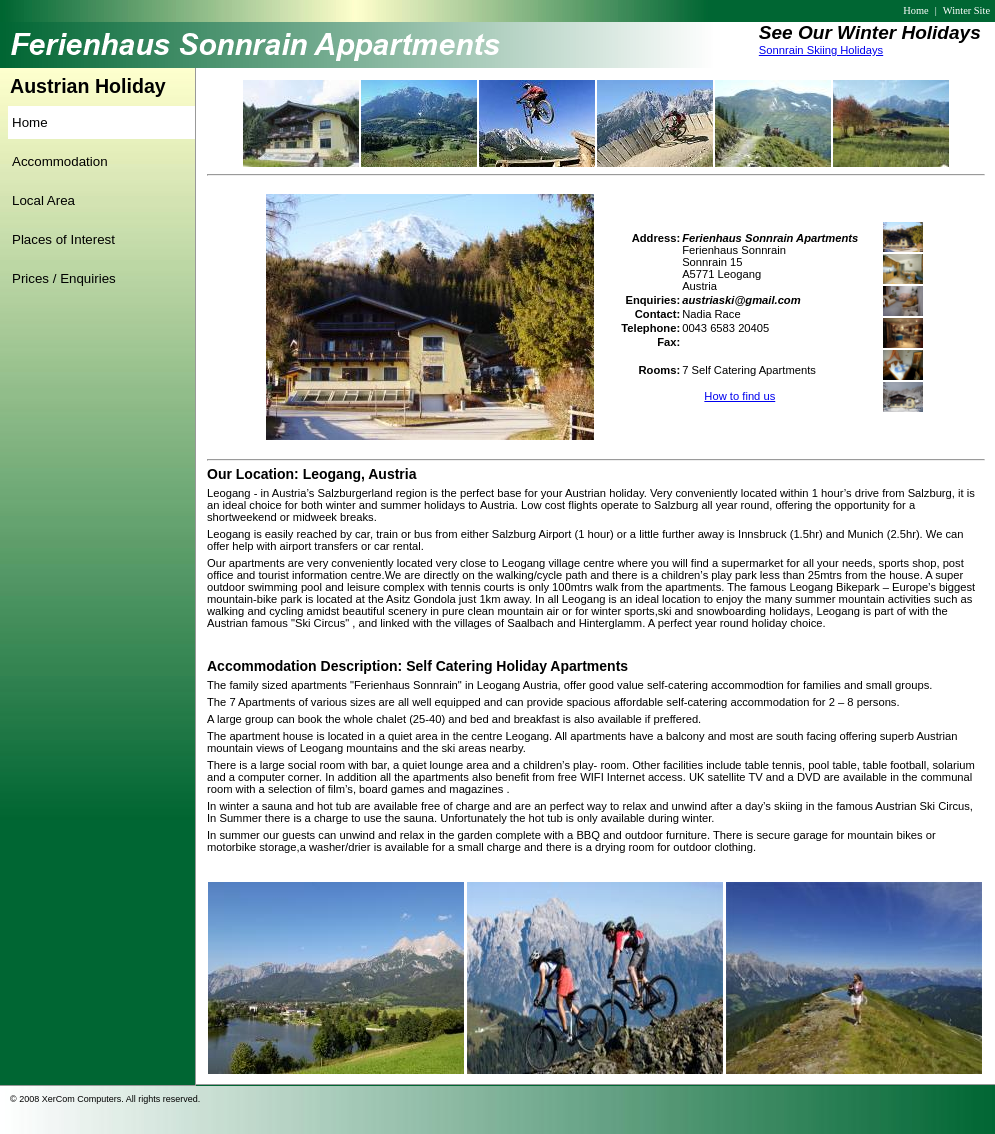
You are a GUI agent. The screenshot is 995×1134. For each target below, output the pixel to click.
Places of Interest (63, 239)
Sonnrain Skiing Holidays (821, 50)
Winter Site (966, 10)
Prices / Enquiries (64, 278)
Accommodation (60, 161)
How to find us (739, 396)
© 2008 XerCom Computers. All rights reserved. (105, 1099)
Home (915, 10)
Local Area (43, 200)
